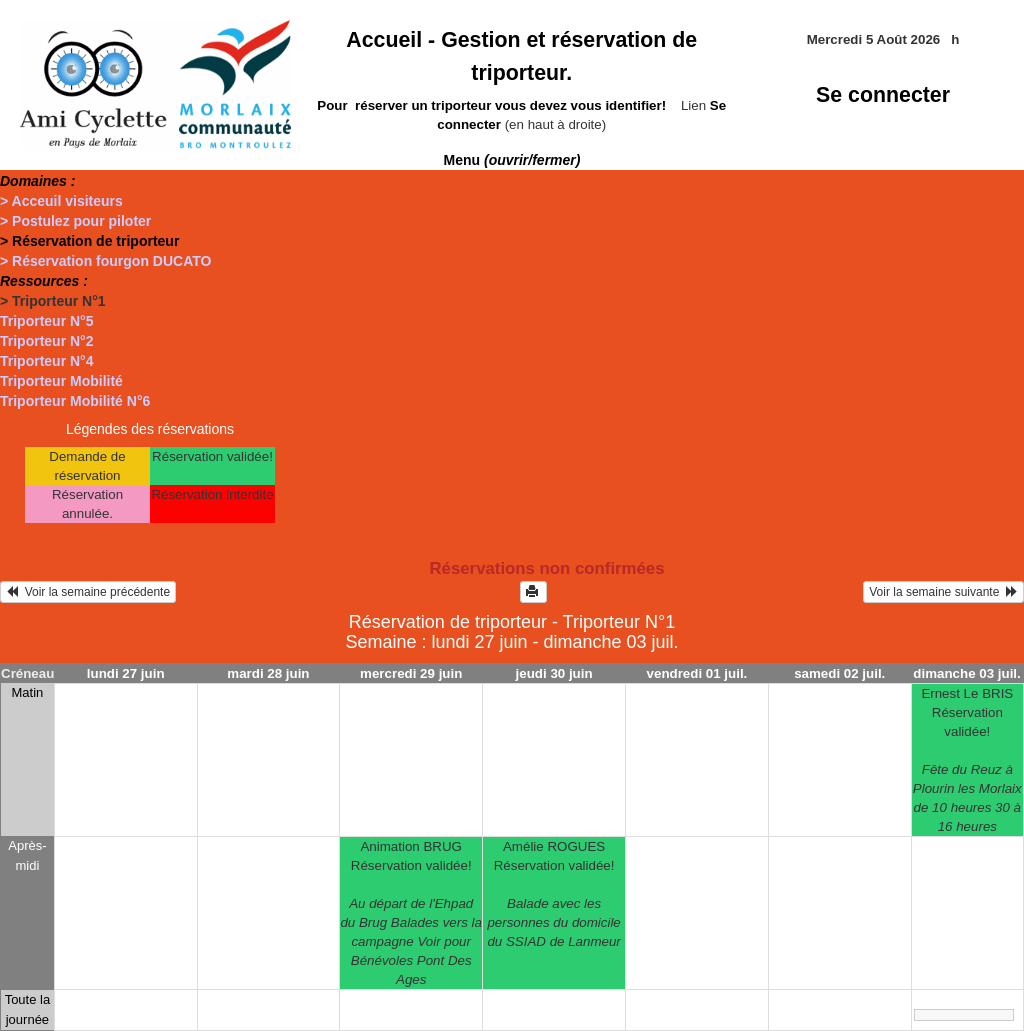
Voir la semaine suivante (943, 592)
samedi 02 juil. (839, 673)
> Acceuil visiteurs (61, 201)
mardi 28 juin (268, 673)
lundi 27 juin (126, 673)
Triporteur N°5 (47, 321)
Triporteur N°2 (47, 341)
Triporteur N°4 (47, 361)
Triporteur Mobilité (61, 381)
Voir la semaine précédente (88, 592)
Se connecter (883, 95)
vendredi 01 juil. (697, 673)
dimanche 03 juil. (966, 673)
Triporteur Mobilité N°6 (75, 401)
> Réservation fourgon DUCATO (105, 261)
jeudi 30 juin (554, 673)
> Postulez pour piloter (75, 221)
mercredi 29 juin (411, 673)
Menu (512, 160)
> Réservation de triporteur (89, 241)
